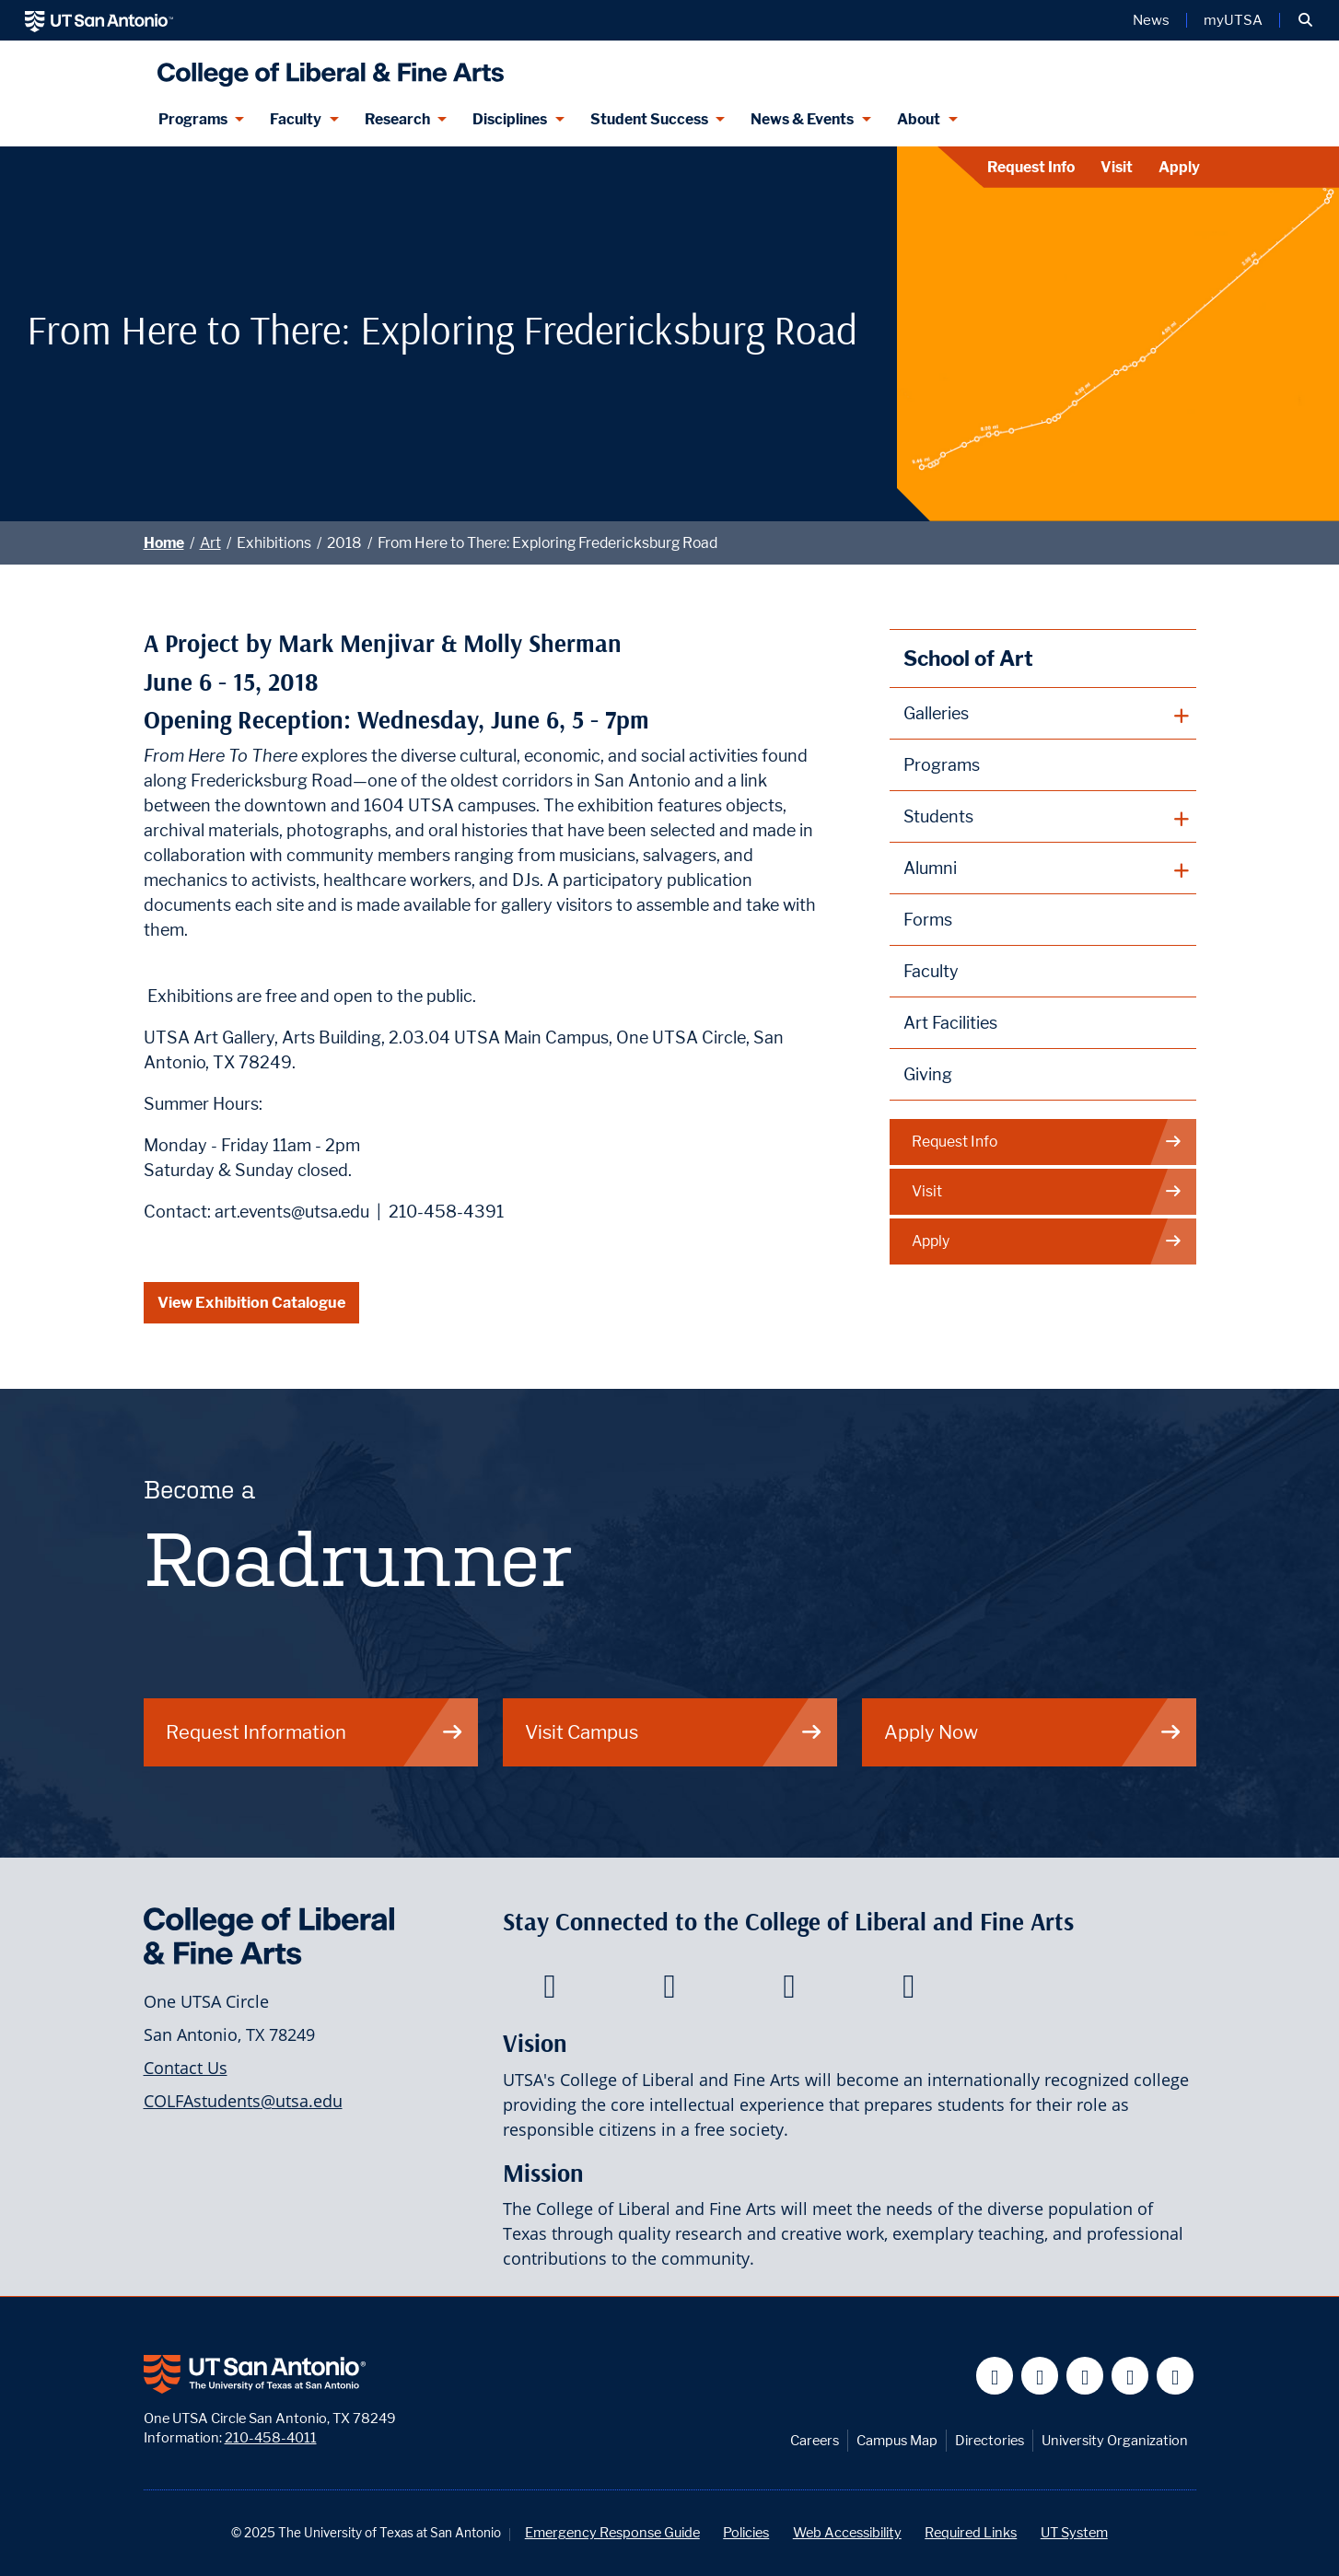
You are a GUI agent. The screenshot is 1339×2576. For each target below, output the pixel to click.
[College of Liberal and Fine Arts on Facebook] (549, 1991)
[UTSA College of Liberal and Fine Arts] (326, 67)
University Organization (1115, 2440)
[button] (1305, 20)
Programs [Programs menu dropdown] (192, 119)
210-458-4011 (271, 2437)
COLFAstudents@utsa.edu (243, 2101)
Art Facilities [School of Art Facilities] (950, 1022)
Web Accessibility (847, 2532)
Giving (927, 1074)
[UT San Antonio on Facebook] (995, 2376)
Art (210, 543)
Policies (746, 2532)
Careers (814, 2440)
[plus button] (1043, 714)
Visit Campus (674, 1731)
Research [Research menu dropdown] (397, 119)
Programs (941, 765)
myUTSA (1233, 20)
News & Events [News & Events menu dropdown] (802, 119)
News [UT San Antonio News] (1151, 20)
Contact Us (185, 2068)
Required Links (971, 2532)
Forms (927, 919)
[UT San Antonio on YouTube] (1085, 2376)
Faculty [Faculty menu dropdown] (295, 119)
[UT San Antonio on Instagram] (1175, 2376)
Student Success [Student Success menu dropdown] (649, 119)
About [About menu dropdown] (918, 119)
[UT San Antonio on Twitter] (1040, 2376)
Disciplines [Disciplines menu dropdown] (509, 119)
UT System (1074, 2532)
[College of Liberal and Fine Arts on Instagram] (908, 1991)
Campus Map (896, 2440)
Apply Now (1033, 1731)
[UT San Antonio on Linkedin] (1130, 2376)
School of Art (968, 658)
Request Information (315, 1731)
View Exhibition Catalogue (251, 1302)
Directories (989, 2440)
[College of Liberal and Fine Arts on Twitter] (669, 1991)
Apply (1179, 167)
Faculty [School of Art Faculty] (931, 971)
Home (164, 543)
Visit (1116, 167)
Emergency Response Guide (612, 2532)
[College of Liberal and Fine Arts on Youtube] (788, 1991)
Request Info (1031, 167)
